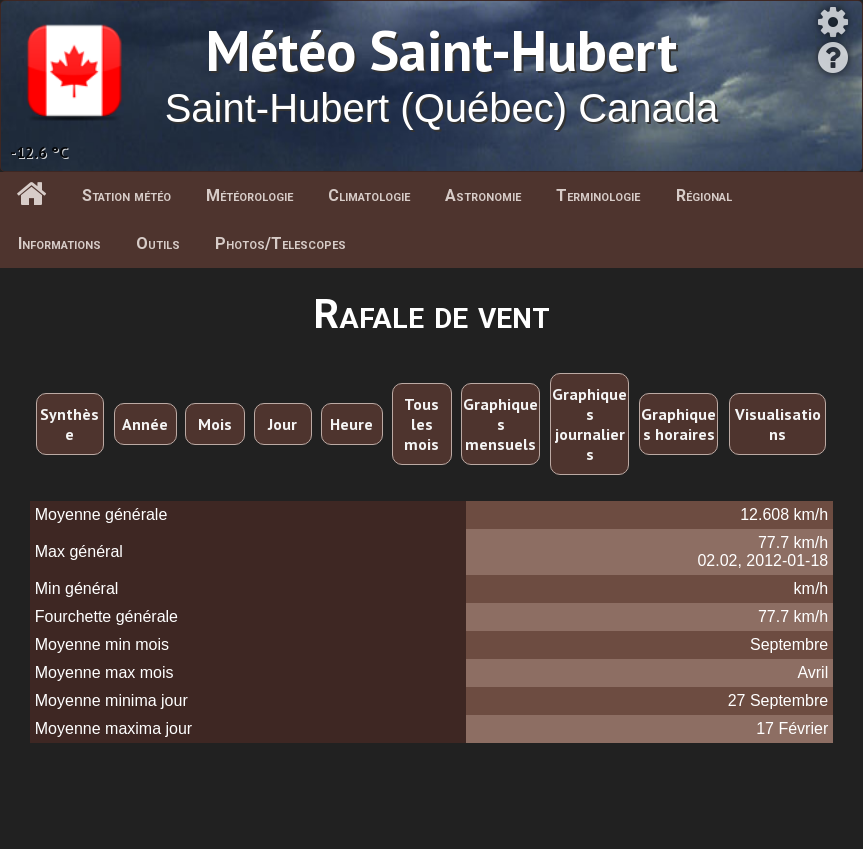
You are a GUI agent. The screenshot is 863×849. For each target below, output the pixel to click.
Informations (59, 243)
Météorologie (249, 195)
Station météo (126, 195)
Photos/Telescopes (280, 243)
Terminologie (598, 195)
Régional (704, 195)
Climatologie (369, 195)
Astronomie (483, 195)
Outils (158, 243)
